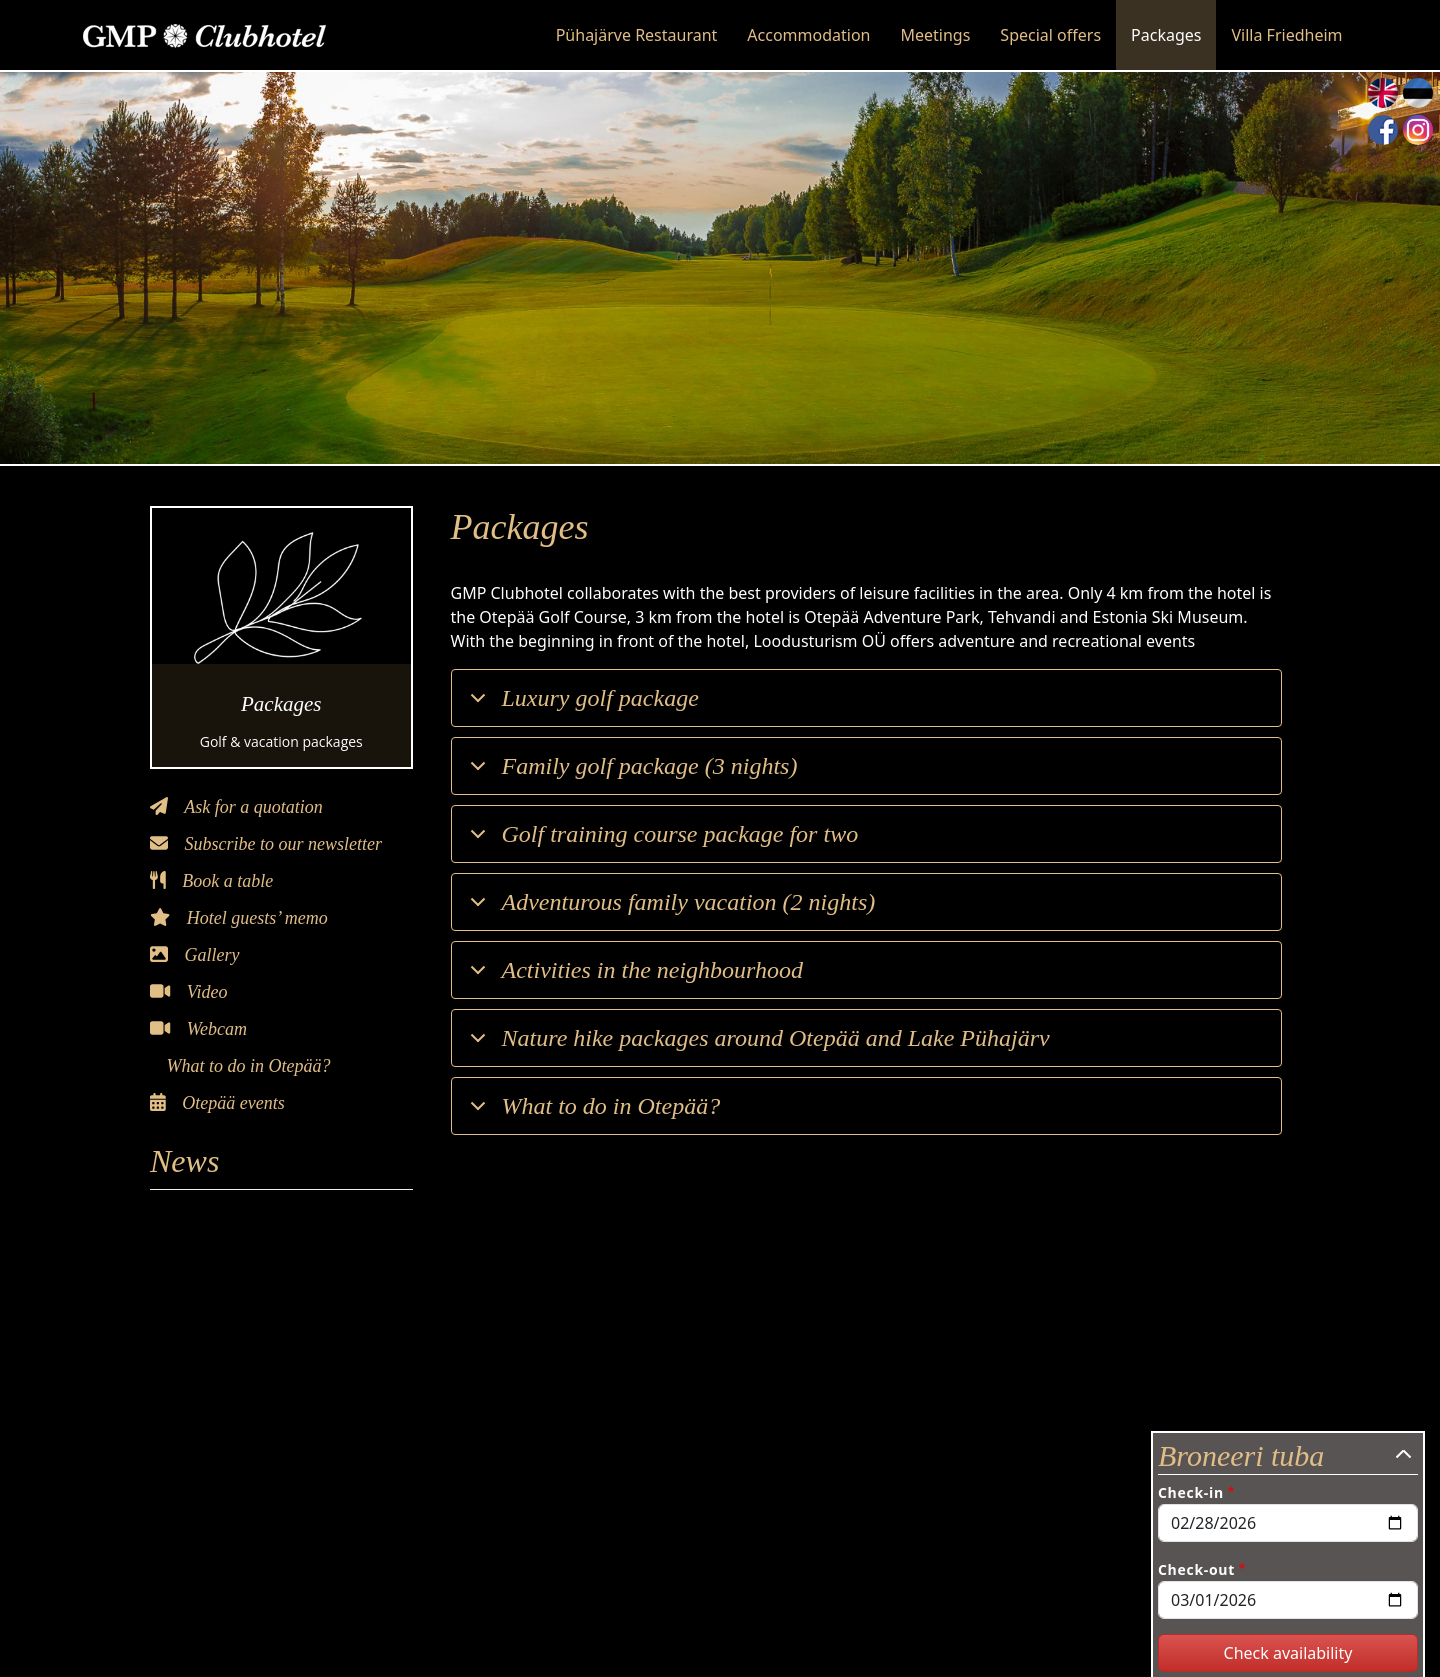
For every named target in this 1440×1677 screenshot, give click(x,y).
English (1383, 93)
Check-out (1196, 1569)
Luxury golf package (581, 705)
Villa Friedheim (1286, 35)
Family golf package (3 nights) (630, 773)
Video (188, 992)
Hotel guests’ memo (239, 918)
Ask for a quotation (236, 807)
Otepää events (217, 1103)
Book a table (211, 881)
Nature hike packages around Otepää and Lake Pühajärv (756, 1045)
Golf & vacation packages (281, 741)
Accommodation (808, 35)
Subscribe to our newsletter (266, 844)
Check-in (1191, 1492)
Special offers (1050, 35)
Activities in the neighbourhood (633, 977)
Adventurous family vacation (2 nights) (669, 909)
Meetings (936, 35)
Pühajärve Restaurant (637, 35)
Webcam (198, 1029)
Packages (1166, 35)
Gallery (194, 955)
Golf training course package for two (661, 841)
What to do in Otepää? (246, 1066)
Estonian (1418, 93)
